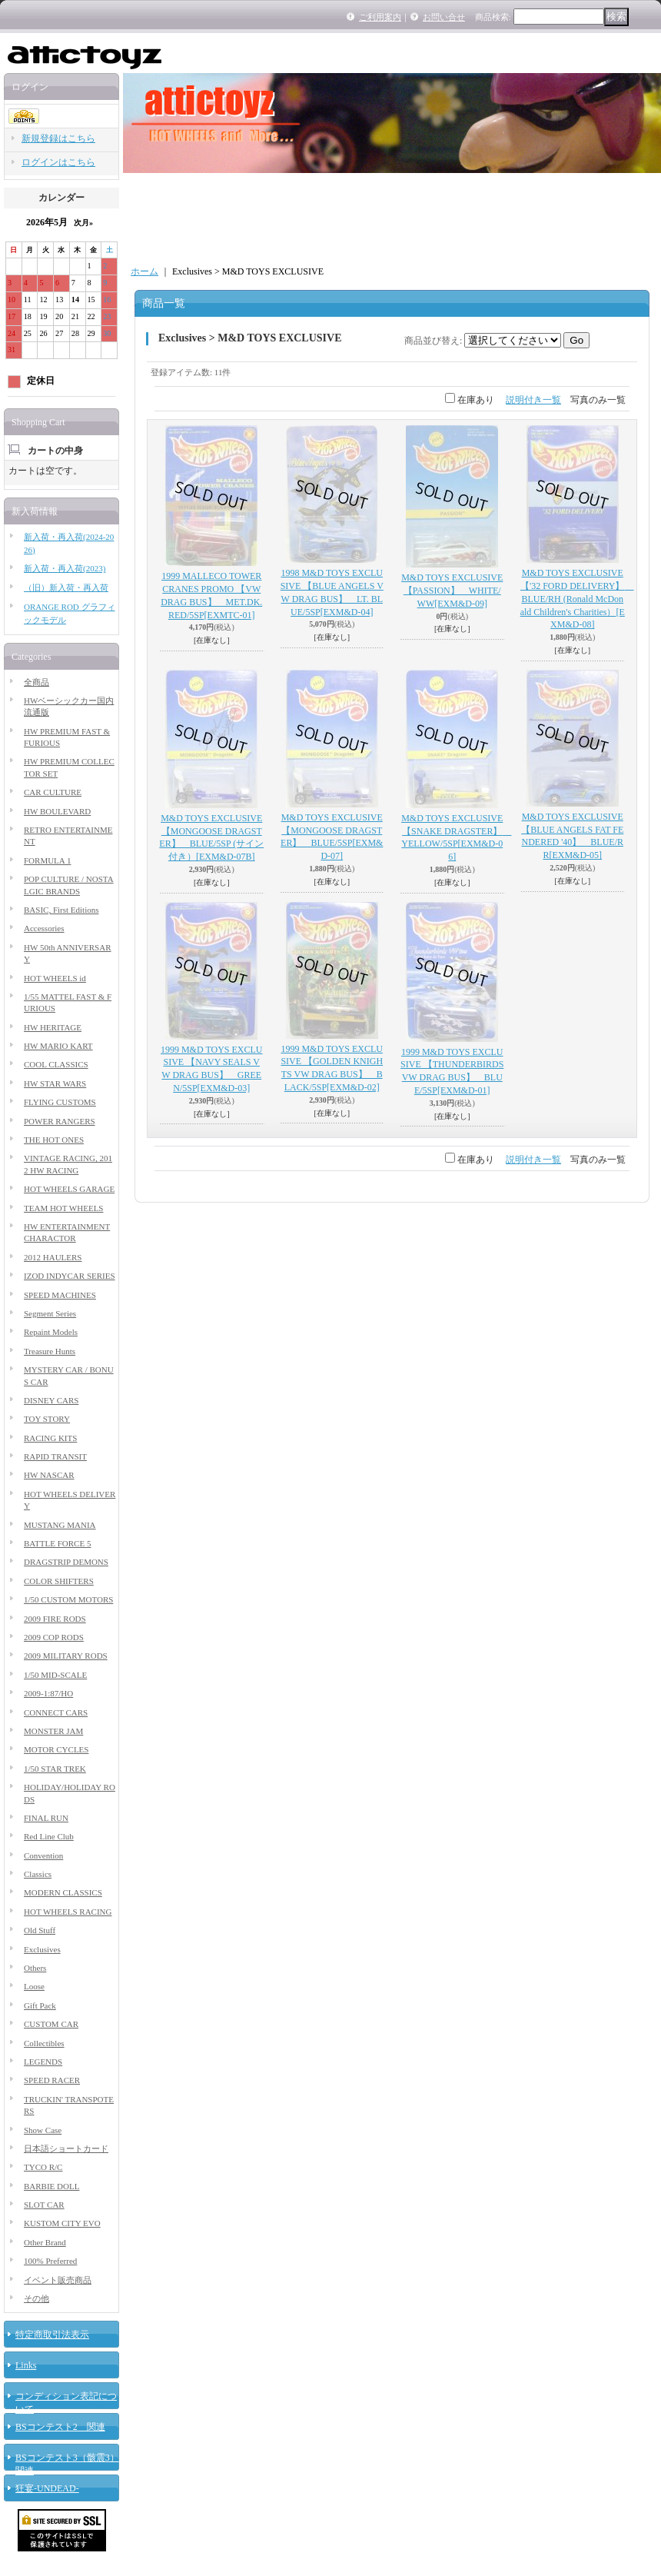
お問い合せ (444, 17)
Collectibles (44, 2043)
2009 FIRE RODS (55, 1618)
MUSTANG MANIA (60, 1524)
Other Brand (45, 2242)
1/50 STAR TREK (55, 1768)
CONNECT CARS (56, 1712)
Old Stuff (39, 1930)
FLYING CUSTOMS (60, 1102)
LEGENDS (43, 2061)
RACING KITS (50, 1438)
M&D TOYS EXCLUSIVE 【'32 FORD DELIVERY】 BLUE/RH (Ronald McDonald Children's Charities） (577, 598)
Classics (37, 1874)
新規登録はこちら (58, 138)
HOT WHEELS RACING (67, 1911)
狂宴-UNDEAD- (47, 2488)
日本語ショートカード (66, 2148)
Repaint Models (51, 1331)
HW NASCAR (49, 1474)
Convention (43, 1855)
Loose (34, 1986)
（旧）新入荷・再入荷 (66, 587)
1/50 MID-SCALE (55, 1674)
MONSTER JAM (53, 1731)
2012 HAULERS (52, 1257)
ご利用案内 (380, 17)
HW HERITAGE (52, 1027)
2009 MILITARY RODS (66, 1655)
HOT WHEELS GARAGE (69, 1188)
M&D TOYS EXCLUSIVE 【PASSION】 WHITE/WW (452, 590)
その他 (36, 2298)
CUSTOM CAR (51, 2024)
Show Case (42, 2130)
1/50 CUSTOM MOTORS (68, 1599)
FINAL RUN (46, 1817)
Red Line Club (49, 1836)
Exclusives (42, 1949)
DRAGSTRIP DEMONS (66, 1561)
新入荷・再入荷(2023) (64, 568)
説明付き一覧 (533, 399)
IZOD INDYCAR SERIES (69, 1275)
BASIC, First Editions (61, 909)
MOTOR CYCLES (56, 1749)
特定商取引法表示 (52, 2334)
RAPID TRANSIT (55, 1456)
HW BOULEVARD (57, 811)
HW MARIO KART (58, 1045)
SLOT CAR (44, 2204)
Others (35, 1967)
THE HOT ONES (54, 1139)
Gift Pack (40, 2005)
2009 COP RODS (54, 1637)
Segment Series (50, 1313)
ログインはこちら (58, 162)
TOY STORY (47, 1418)
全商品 (36, 682)
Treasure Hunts (49, 1351)
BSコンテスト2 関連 (60, 2426)
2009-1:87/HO (48, 1693)
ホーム (144, 271)
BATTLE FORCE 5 (57, 1543)
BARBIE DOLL (51, 2186)
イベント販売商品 (57, 2280)
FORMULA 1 (47, 860)
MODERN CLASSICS (63, 1892)
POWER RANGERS (59, 1121)
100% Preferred (50, 2260)
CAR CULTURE (52, 792)
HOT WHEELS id (55, 978)
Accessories (44, 928)
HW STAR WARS (55, 1083)
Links (25, 2365)
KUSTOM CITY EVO (62, 2223)
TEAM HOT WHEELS (63, 1208)
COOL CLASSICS (56, 1064)
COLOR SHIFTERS (59, 1581)
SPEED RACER (52, 2080)
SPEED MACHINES (60, 1295)
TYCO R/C (43, 2167)
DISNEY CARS (51, 1400)
